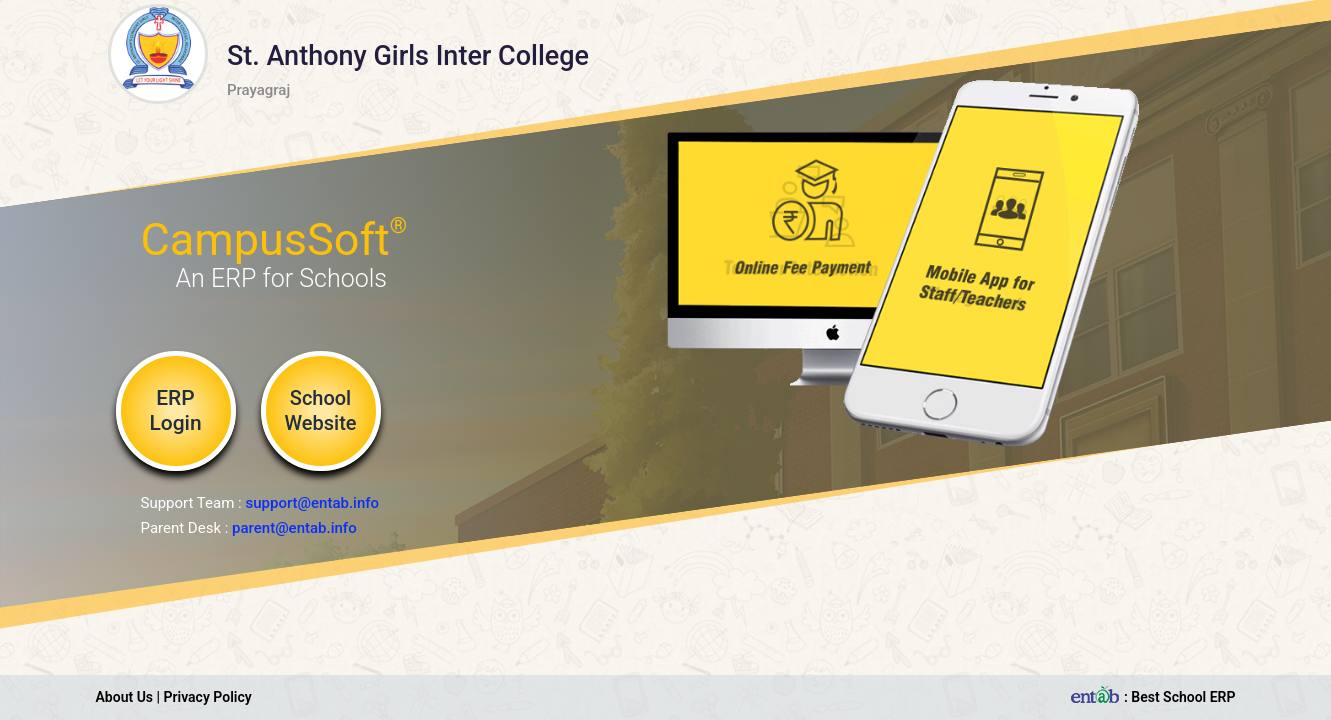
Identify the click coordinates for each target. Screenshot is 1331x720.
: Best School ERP (1151, 697)
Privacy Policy (208, 697)
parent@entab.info (294, 528)
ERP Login (175, 410)
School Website (320, 410)
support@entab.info (312, 503)
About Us (125, 697)
